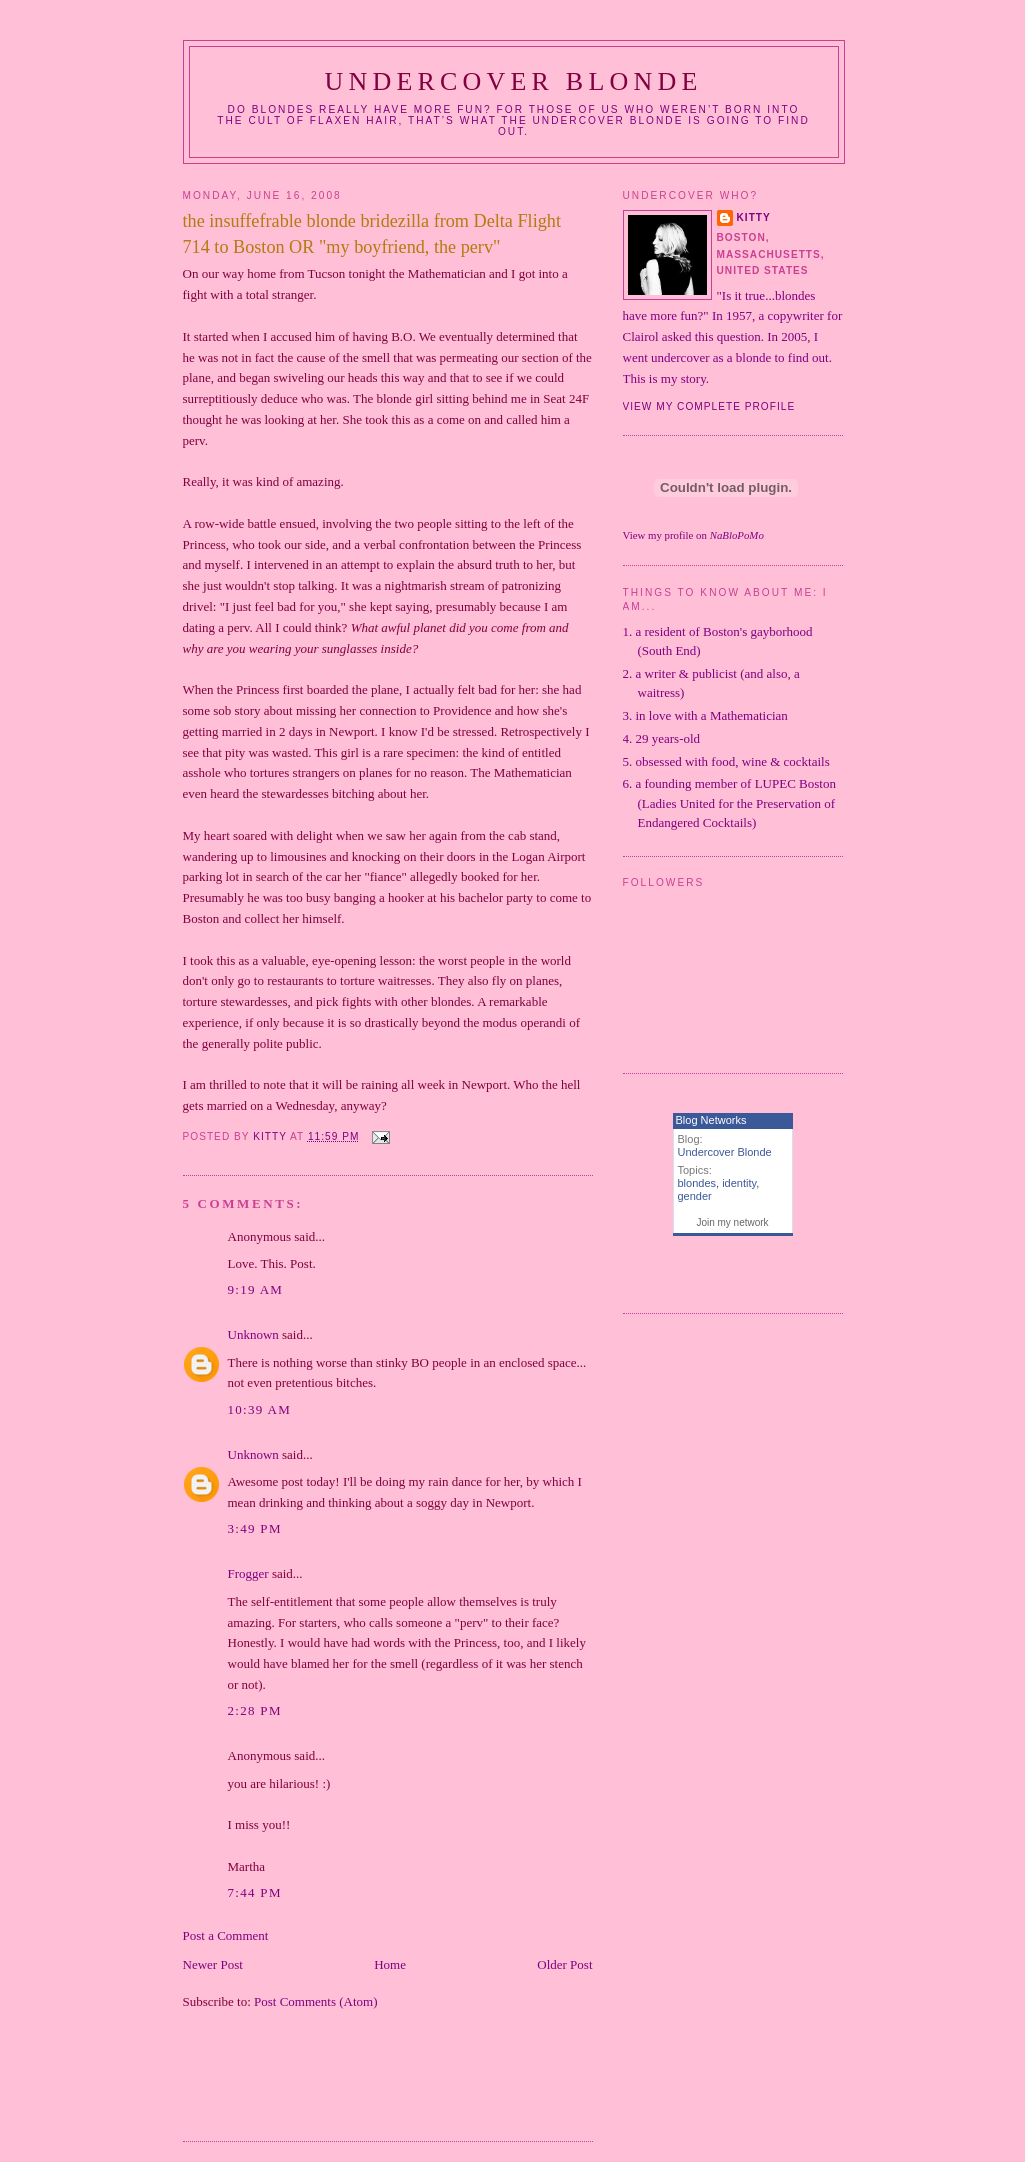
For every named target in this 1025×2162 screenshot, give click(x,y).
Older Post (564, 1964)
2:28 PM (255, 1710)
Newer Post (213, 1964)
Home (390, 1964)
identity (739, 1183)
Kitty (754, 217)
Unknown (253, 1334)
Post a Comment (226, 1935)
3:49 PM (255, 1528)
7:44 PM (255, 1892)
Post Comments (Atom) (316, 2001)
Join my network (732, 1222)
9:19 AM (256, 1289)
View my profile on (693, 535)
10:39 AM (260, 1409)
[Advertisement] (417, 2088)
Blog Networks (711, 1120)
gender (695, 1196)
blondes (697, 1183)
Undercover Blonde (513, 81)
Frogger (248, 1573)
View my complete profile (709, 406)
